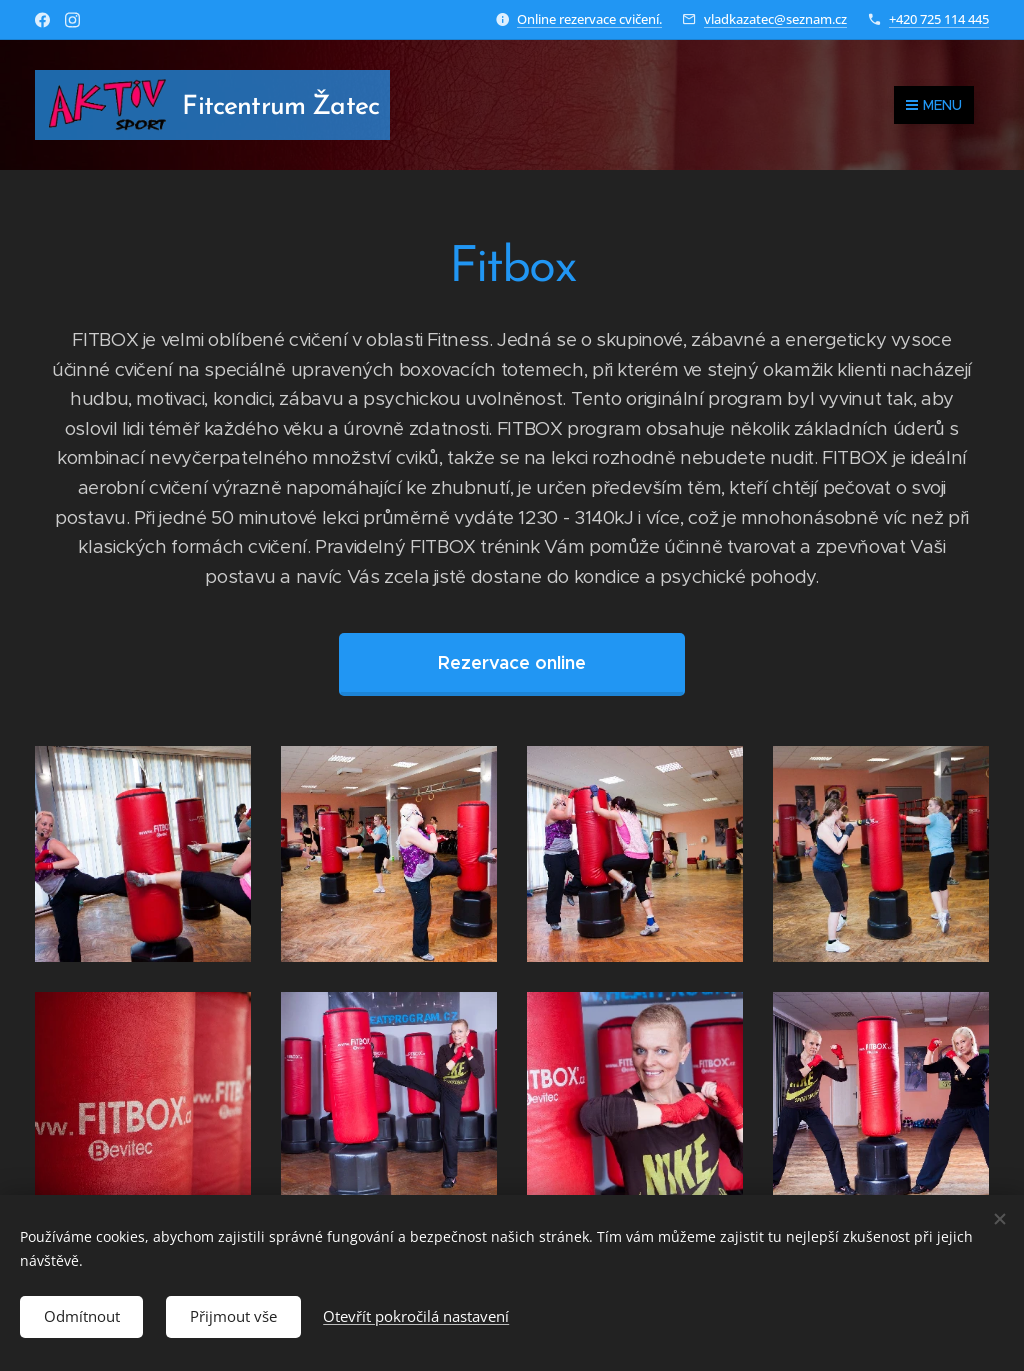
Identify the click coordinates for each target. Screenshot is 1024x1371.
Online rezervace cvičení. (589, 19)
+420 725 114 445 (939, 19)
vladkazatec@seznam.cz (775, 19)
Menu (934, 105)
